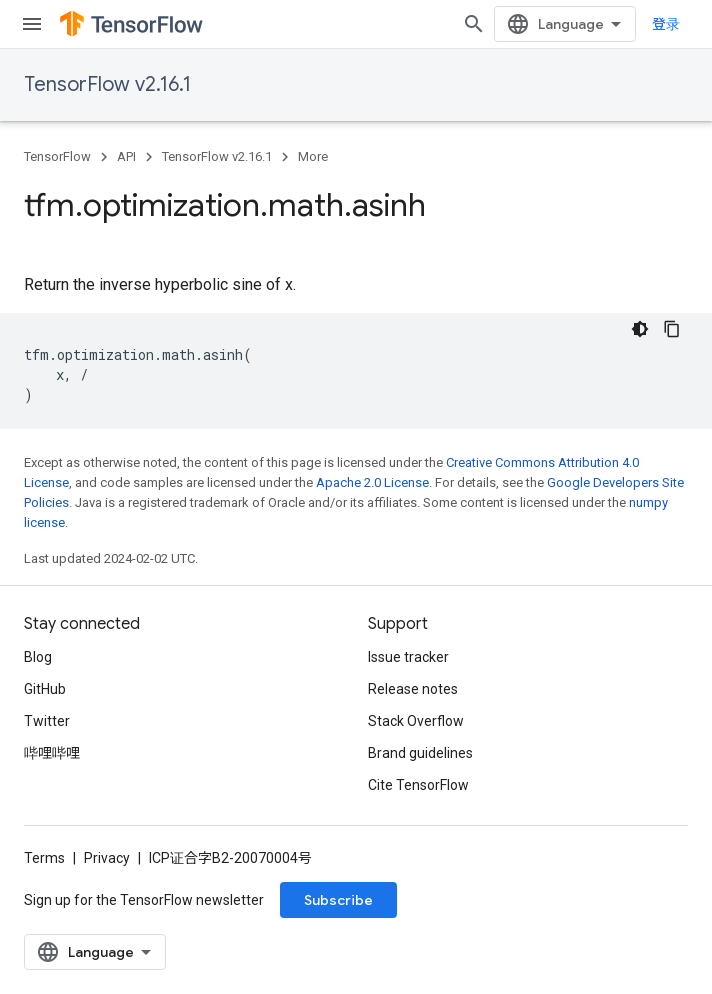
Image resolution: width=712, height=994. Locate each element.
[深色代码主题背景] (640, 329)
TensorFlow (57, 156)
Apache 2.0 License (372, 482)
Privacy (107, 858)
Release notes (413, 689)
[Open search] (474, 24)
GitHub (45, 689)
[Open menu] (32, 24)
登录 (666, 24)
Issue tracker (408, 657)
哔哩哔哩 (52, 753)
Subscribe (338, 900)
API (126, 156)
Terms (44, 858)
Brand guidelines (420, 753)
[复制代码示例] (672, 329)
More (313, 156)
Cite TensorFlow (418, 785)
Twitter (47, 721)
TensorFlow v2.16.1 (107, 84)
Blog (38, 657)
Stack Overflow (416, 721)
